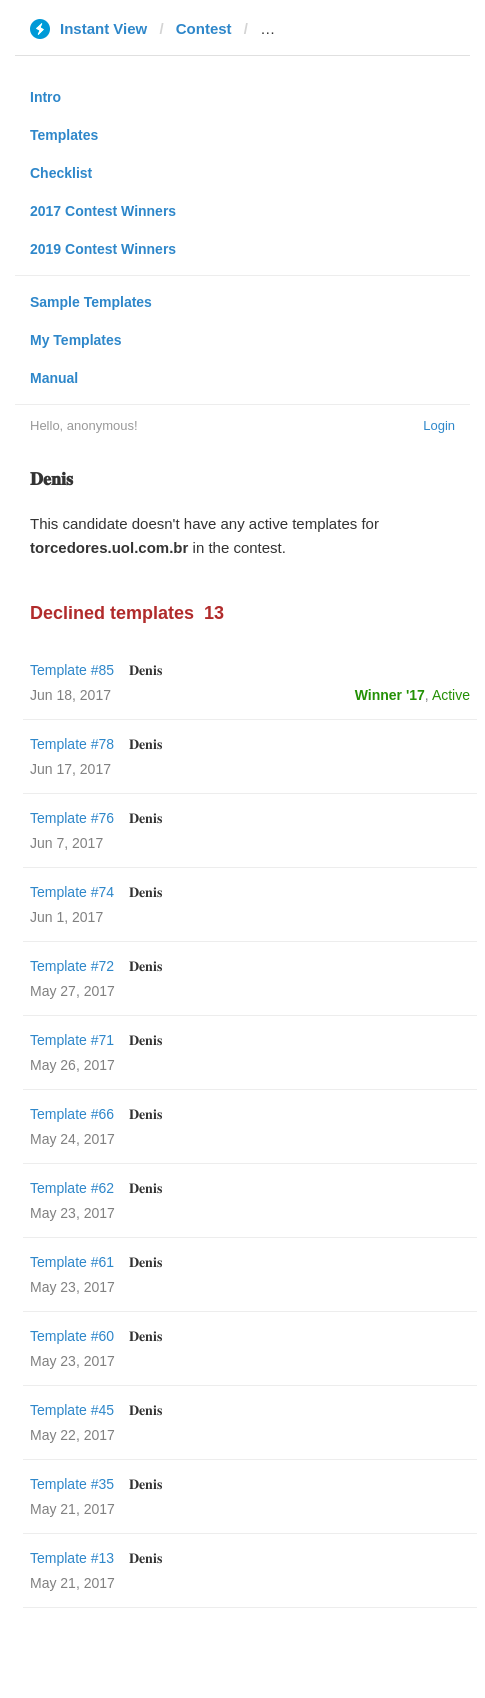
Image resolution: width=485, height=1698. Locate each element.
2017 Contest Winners (103, 211)
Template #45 (72, 1410)
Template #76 (72, 818)
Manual (54, 378)
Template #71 (72, 1040)
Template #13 (72, 1558)
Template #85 (72, 670)
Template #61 (72, 1262)
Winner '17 (390, 695)
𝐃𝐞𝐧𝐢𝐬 (145, 670)
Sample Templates (91, 302)
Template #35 (72, 1484)
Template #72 (72, 966)
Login (439, 425)
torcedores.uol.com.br (339, 28)
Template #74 (72, 892)
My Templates (76, 340)
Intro (45, 97)
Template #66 (72, 1114)
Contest (204, 28)
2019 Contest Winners (103, 249)
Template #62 (72, 1188)
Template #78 (72, 744)
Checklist (61, 173)
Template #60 (72, 1336)
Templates (64, 135)
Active (451, 695)
